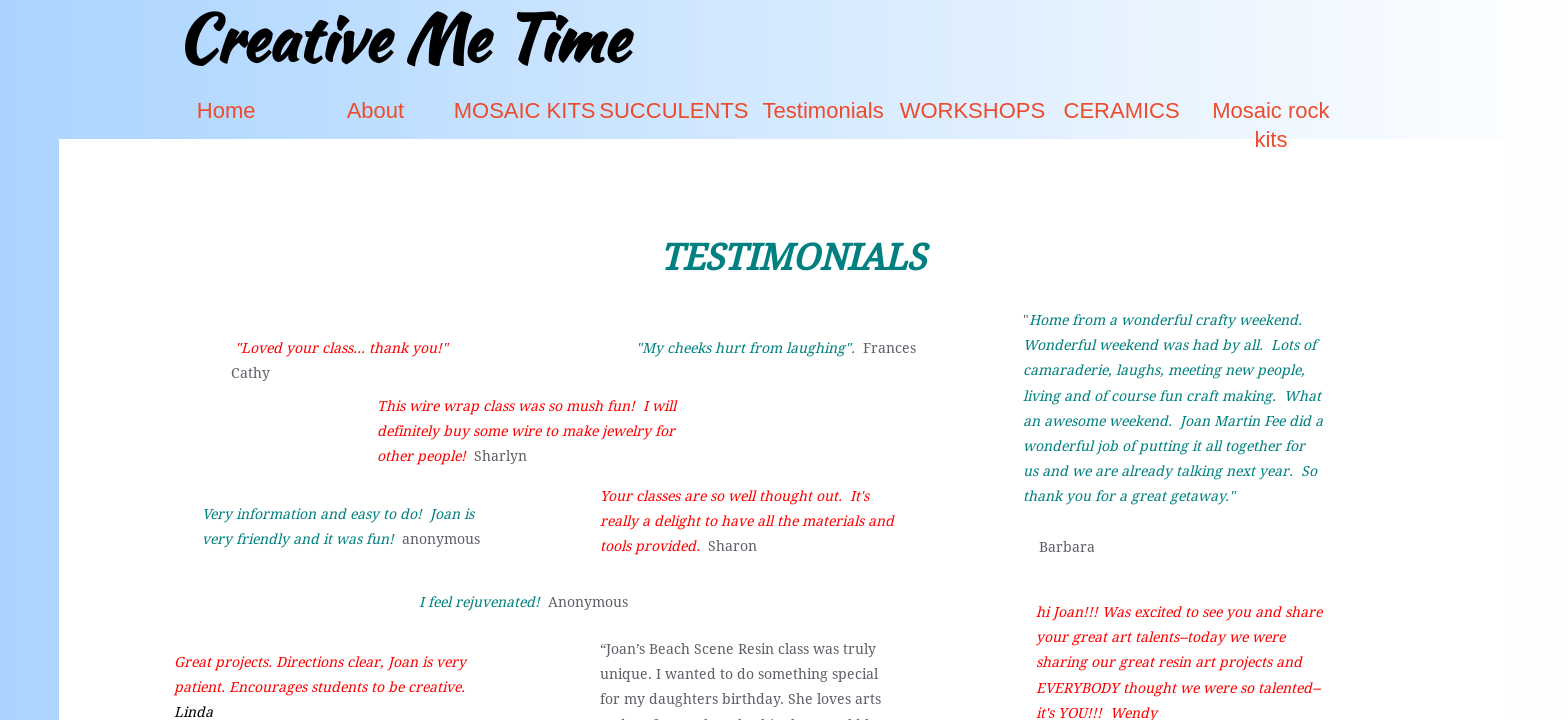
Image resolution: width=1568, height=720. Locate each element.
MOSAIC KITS (525, 110)
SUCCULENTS (673, 110)
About (376, 110)
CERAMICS (1122, 110)
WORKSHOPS (972, 110)
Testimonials (823, 110)
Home (226, 110)
